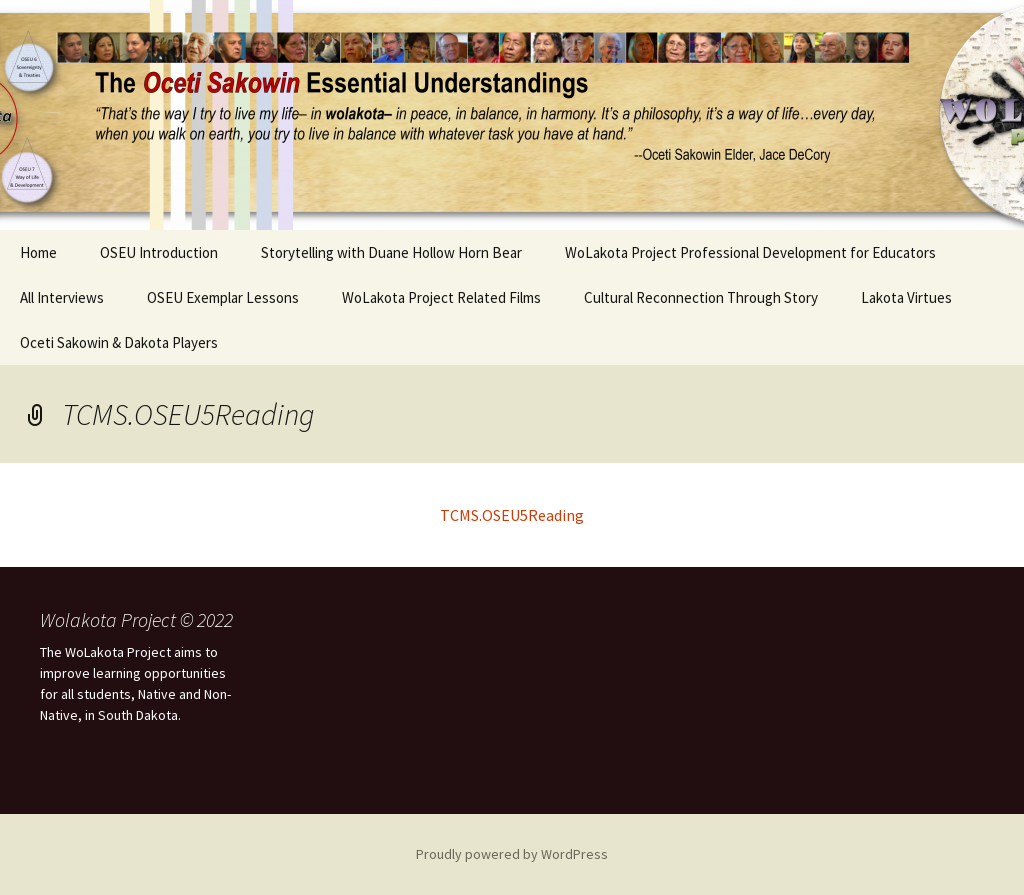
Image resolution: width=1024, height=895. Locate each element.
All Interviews (62, 297)
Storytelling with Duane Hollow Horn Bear (391, 252)
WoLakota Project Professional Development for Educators (750, 252)
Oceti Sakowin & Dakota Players (119, 342)
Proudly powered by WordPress (512, 854)
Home (38, 252)
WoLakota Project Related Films (441, 297)
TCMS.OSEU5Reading (512, 515)
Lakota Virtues (906, 297)
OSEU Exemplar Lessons (223, 297)
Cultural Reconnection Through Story (701, 297)
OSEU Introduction (159, 252)
